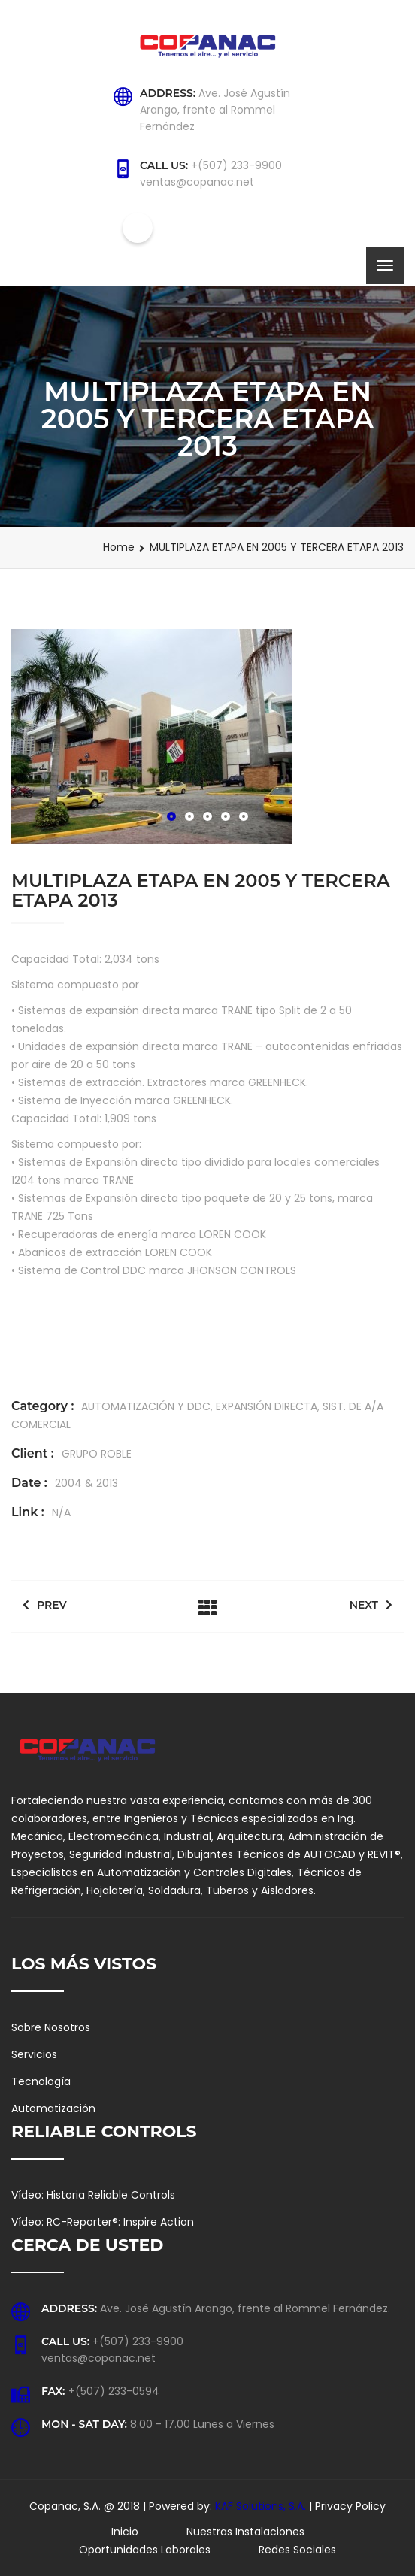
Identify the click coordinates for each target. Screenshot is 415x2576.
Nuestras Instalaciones (245, 2531)
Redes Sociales (297, 2549)
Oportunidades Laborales (145, 2549)
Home (119, 547)
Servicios (34, 2054)
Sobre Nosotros (50, 2027)
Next (371, 1605)
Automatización (53, 2108)
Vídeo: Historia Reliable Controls (93, 2194)
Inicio (124, 2531)
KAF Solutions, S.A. (262, 2506)
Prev (45, 1605)
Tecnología (41, 2081)
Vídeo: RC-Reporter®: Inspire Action (102, 2221)
